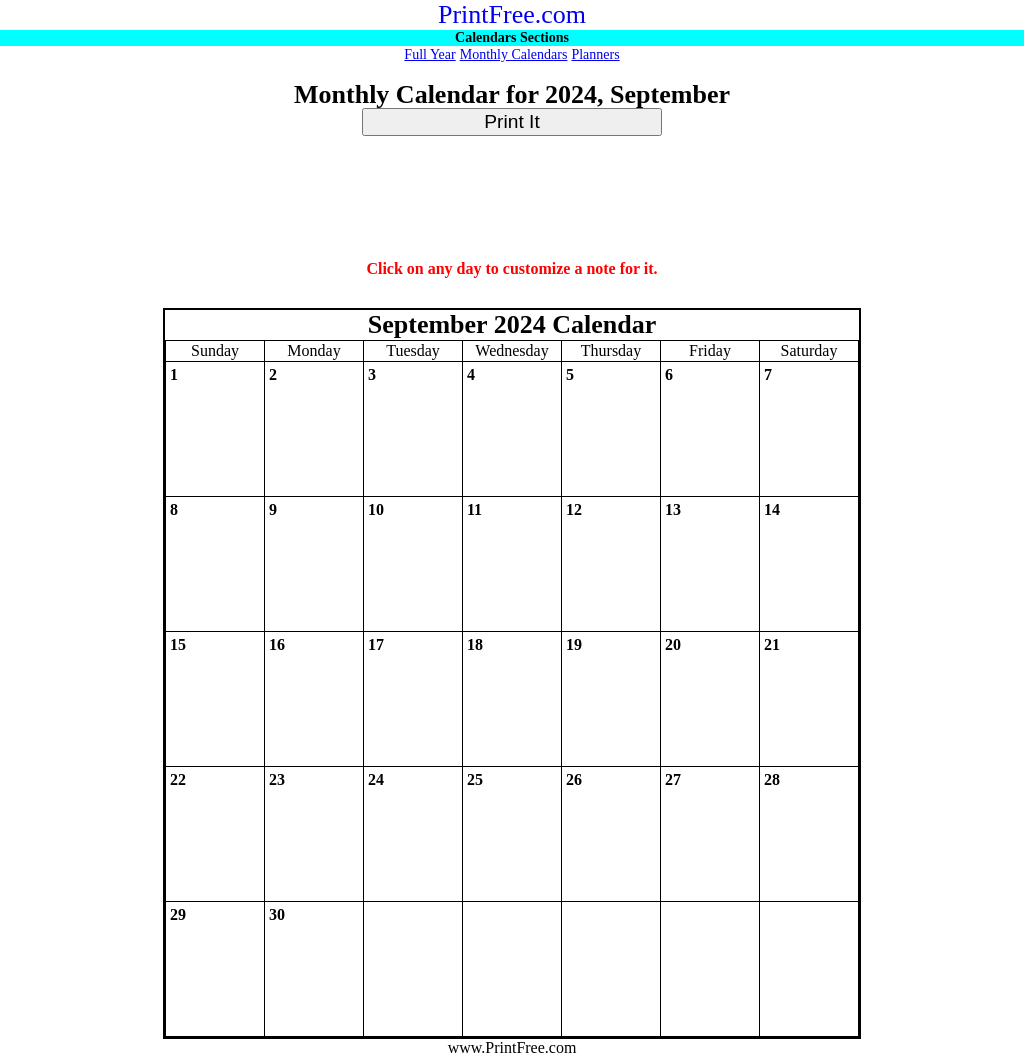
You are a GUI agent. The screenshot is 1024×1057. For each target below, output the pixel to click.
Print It (511, 121)
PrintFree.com (512, 14)
